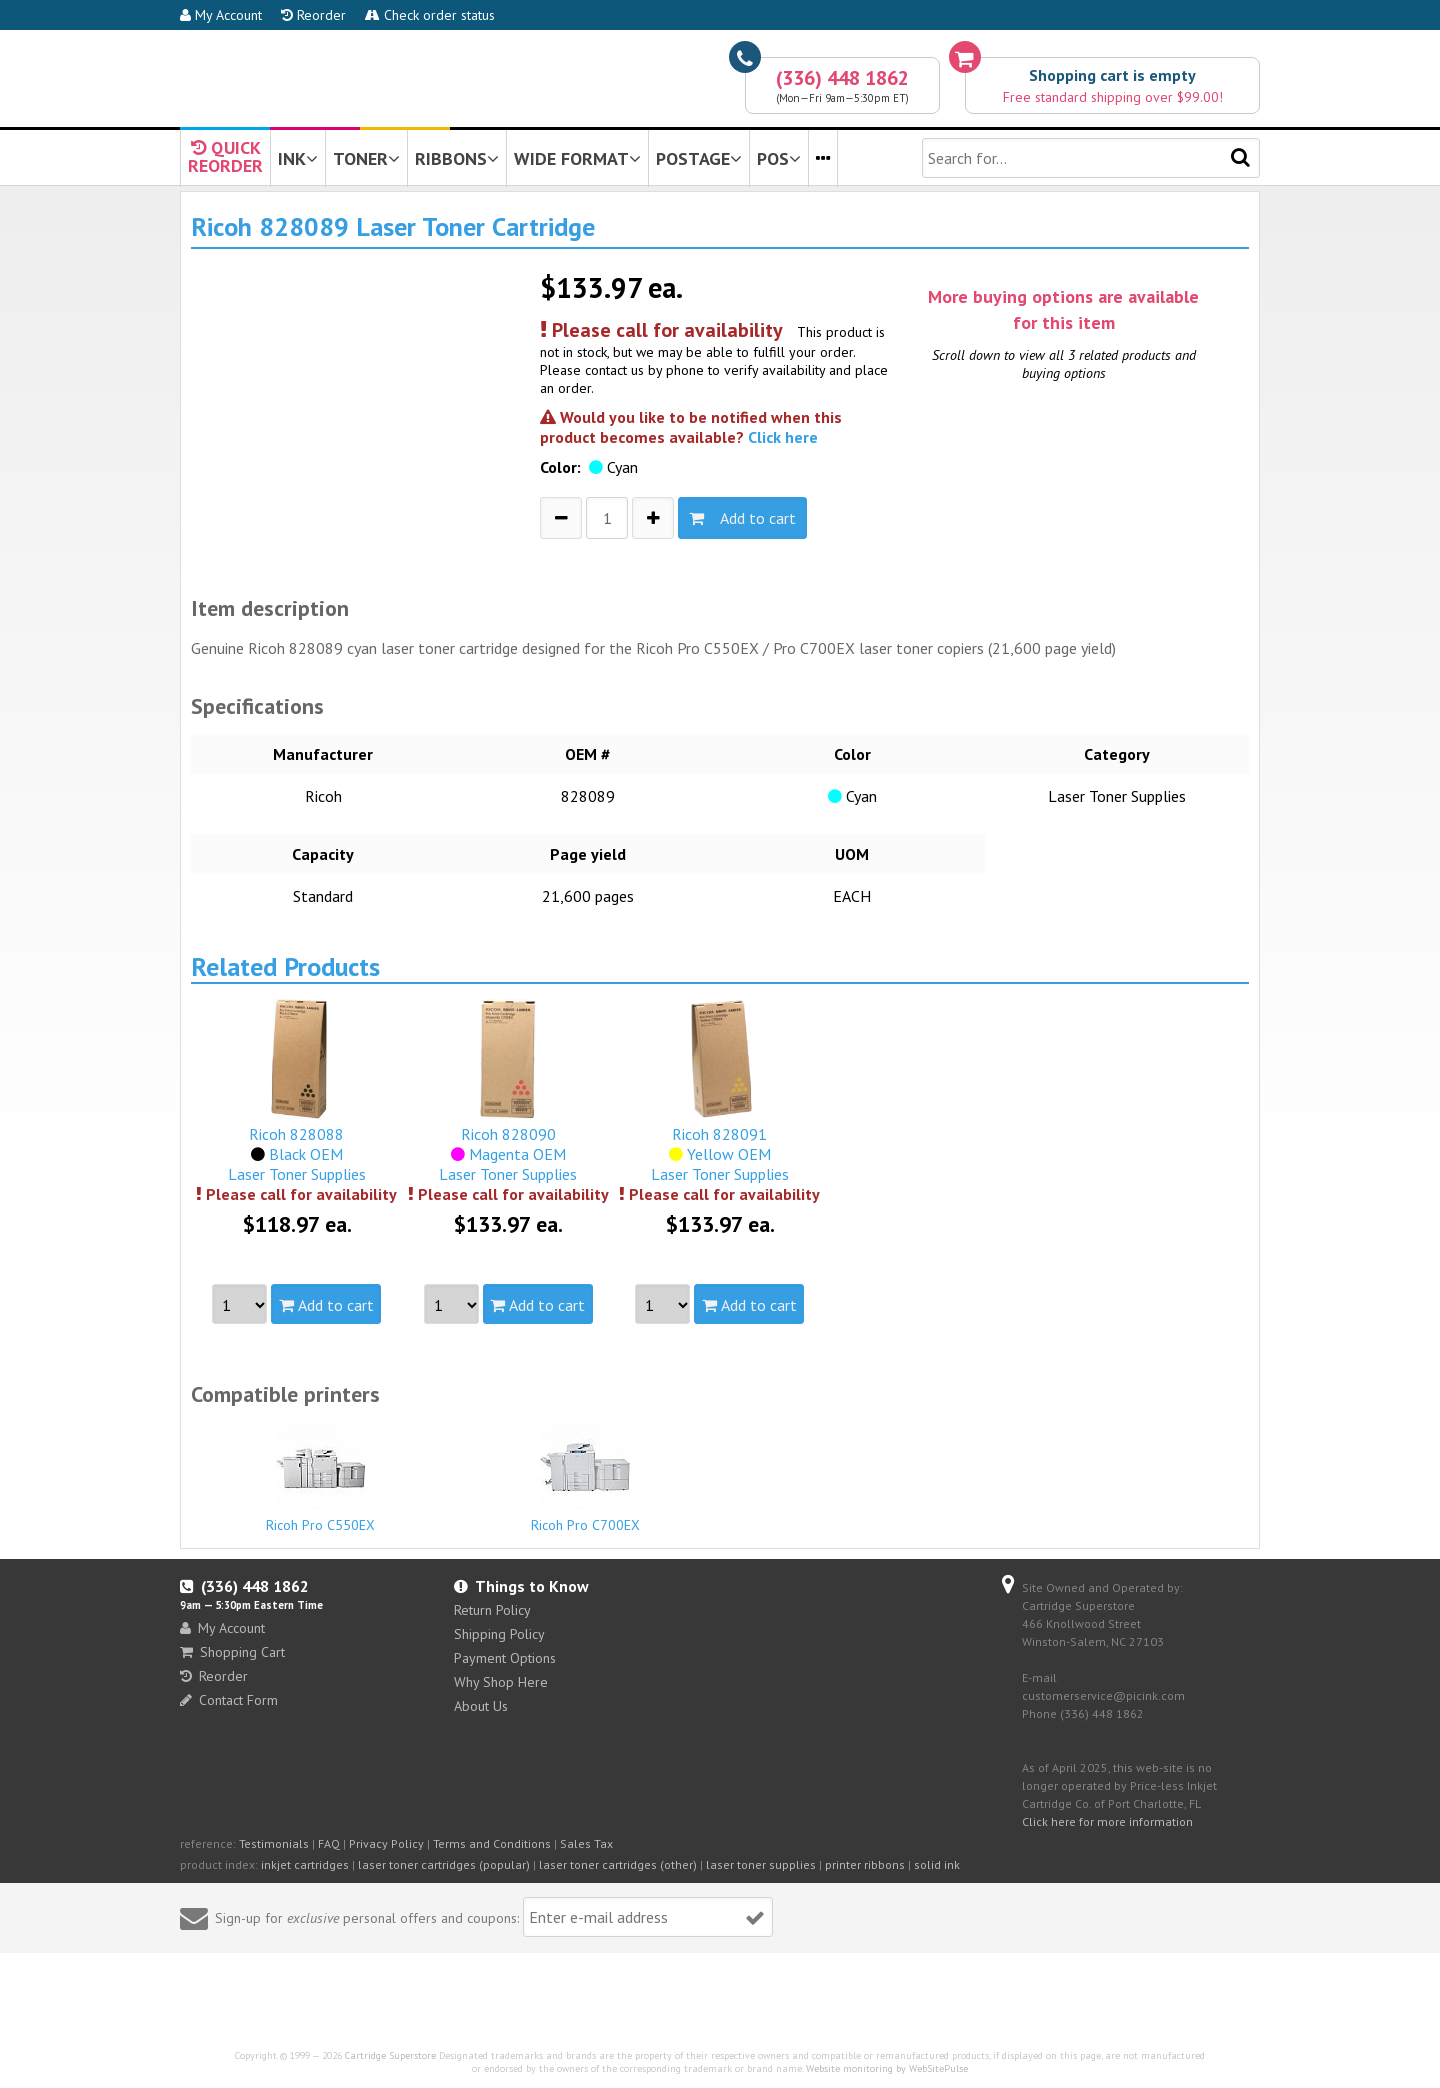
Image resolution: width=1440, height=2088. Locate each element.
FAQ (329, 1843)
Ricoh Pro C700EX (586, 1478)
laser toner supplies (761, 1864)
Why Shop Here (501, 1682)
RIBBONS (457, 158)
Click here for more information (1107, 1821)
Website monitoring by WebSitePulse (887, 2068)
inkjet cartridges (305, 1864)
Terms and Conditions (492, 1843)
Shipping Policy (499, 1634)
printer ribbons (865, 1864)
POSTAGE (699, 158)
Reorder (313, 15)
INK (298, 158)
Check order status (430, 15)
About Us (481, 1706)
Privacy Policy (386, 1843)
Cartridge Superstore (390, 2055)
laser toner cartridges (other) (618, 1864)
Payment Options (505, 1658)
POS (779, 158)
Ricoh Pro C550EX (321, 1478)
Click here (783, 437)
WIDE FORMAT (577, 158)
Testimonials (274, 1843)
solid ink (937, 1864)
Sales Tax (586, 1843)
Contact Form (229, 1700)
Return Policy (492, 1610)
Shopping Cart (232, 1652)
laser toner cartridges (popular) (444, 1864)
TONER (366, 158)
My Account (221, 15)
